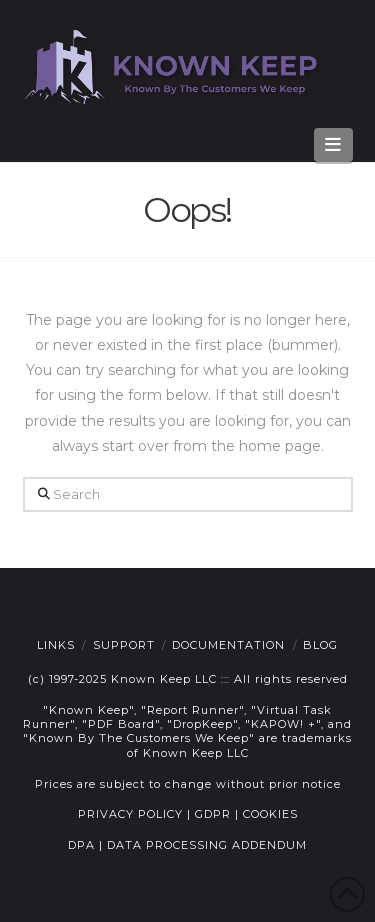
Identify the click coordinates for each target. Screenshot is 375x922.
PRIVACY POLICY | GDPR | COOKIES (188, 814)
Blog (320, 645)
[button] (333, 145)
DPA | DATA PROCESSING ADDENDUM (187, 845)
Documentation (228, 645)
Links (56, 645)
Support (124, 645)
